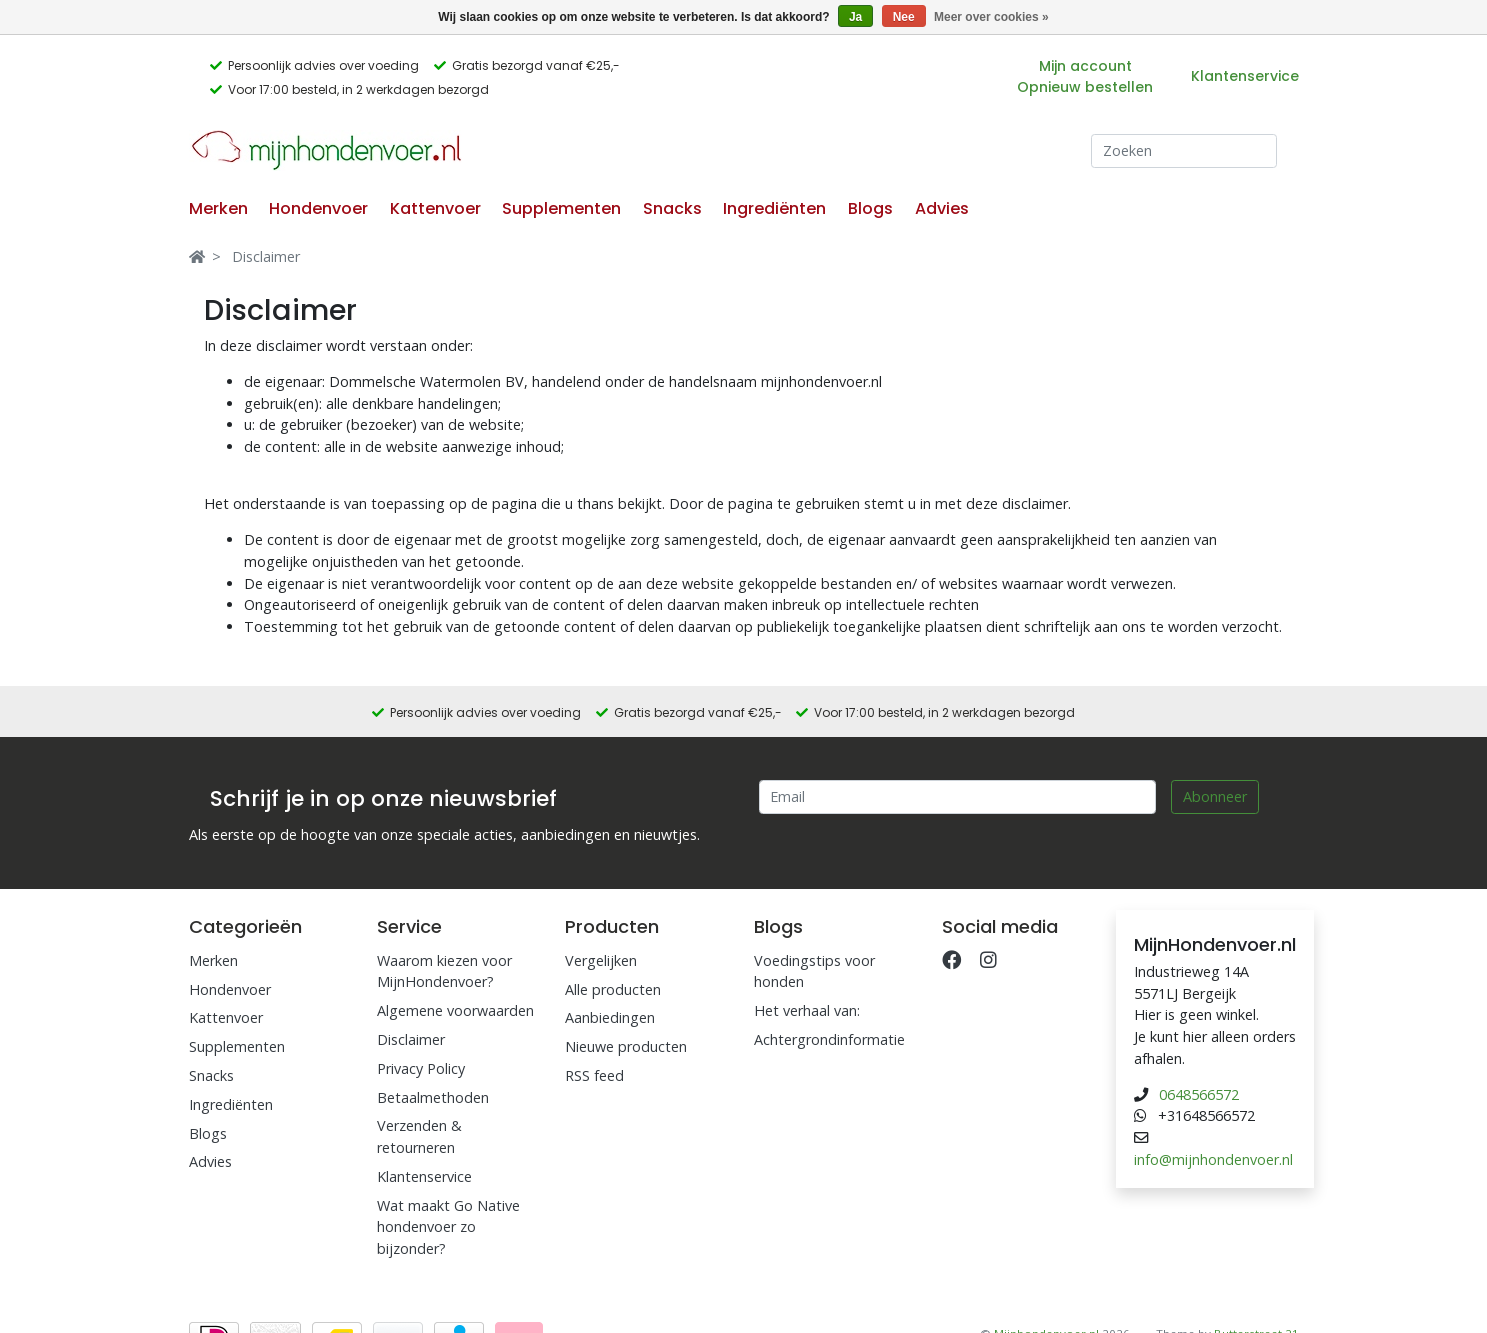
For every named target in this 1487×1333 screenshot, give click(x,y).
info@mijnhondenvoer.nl (1213, 1159)
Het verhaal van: (807, 1010)
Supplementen (561, 208)
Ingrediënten (774, 208)
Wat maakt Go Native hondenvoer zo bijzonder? (448, 1227)
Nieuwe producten (626, 1046)
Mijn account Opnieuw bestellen (1085, 76)
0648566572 (1199, 1094)
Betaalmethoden (433, 1097)
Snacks (672, 208)
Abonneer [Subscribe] (1215, 796)
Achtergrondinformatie (829, 1039)
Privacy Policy (421, 1068)
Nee (904, 17)
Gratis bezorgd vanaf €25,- (536, 65)
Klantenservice (1245, 76)
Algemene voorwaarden (455, 1010)
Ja (855, 17)
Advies (942, 208)
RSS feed (594, 1075)
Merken (218, 208)
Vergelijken (601, 960)
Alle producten (613, 989)
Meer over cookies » (991, 17)
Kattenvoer (435, 208)
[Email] (958, 797)
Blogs (870, 208)
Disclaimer (266, 256)
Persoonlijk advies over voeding (323, 65)
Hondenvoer (318, 208)
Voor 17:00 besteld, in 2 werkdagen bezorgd (358, 89)
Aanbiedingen (610, 1017)
